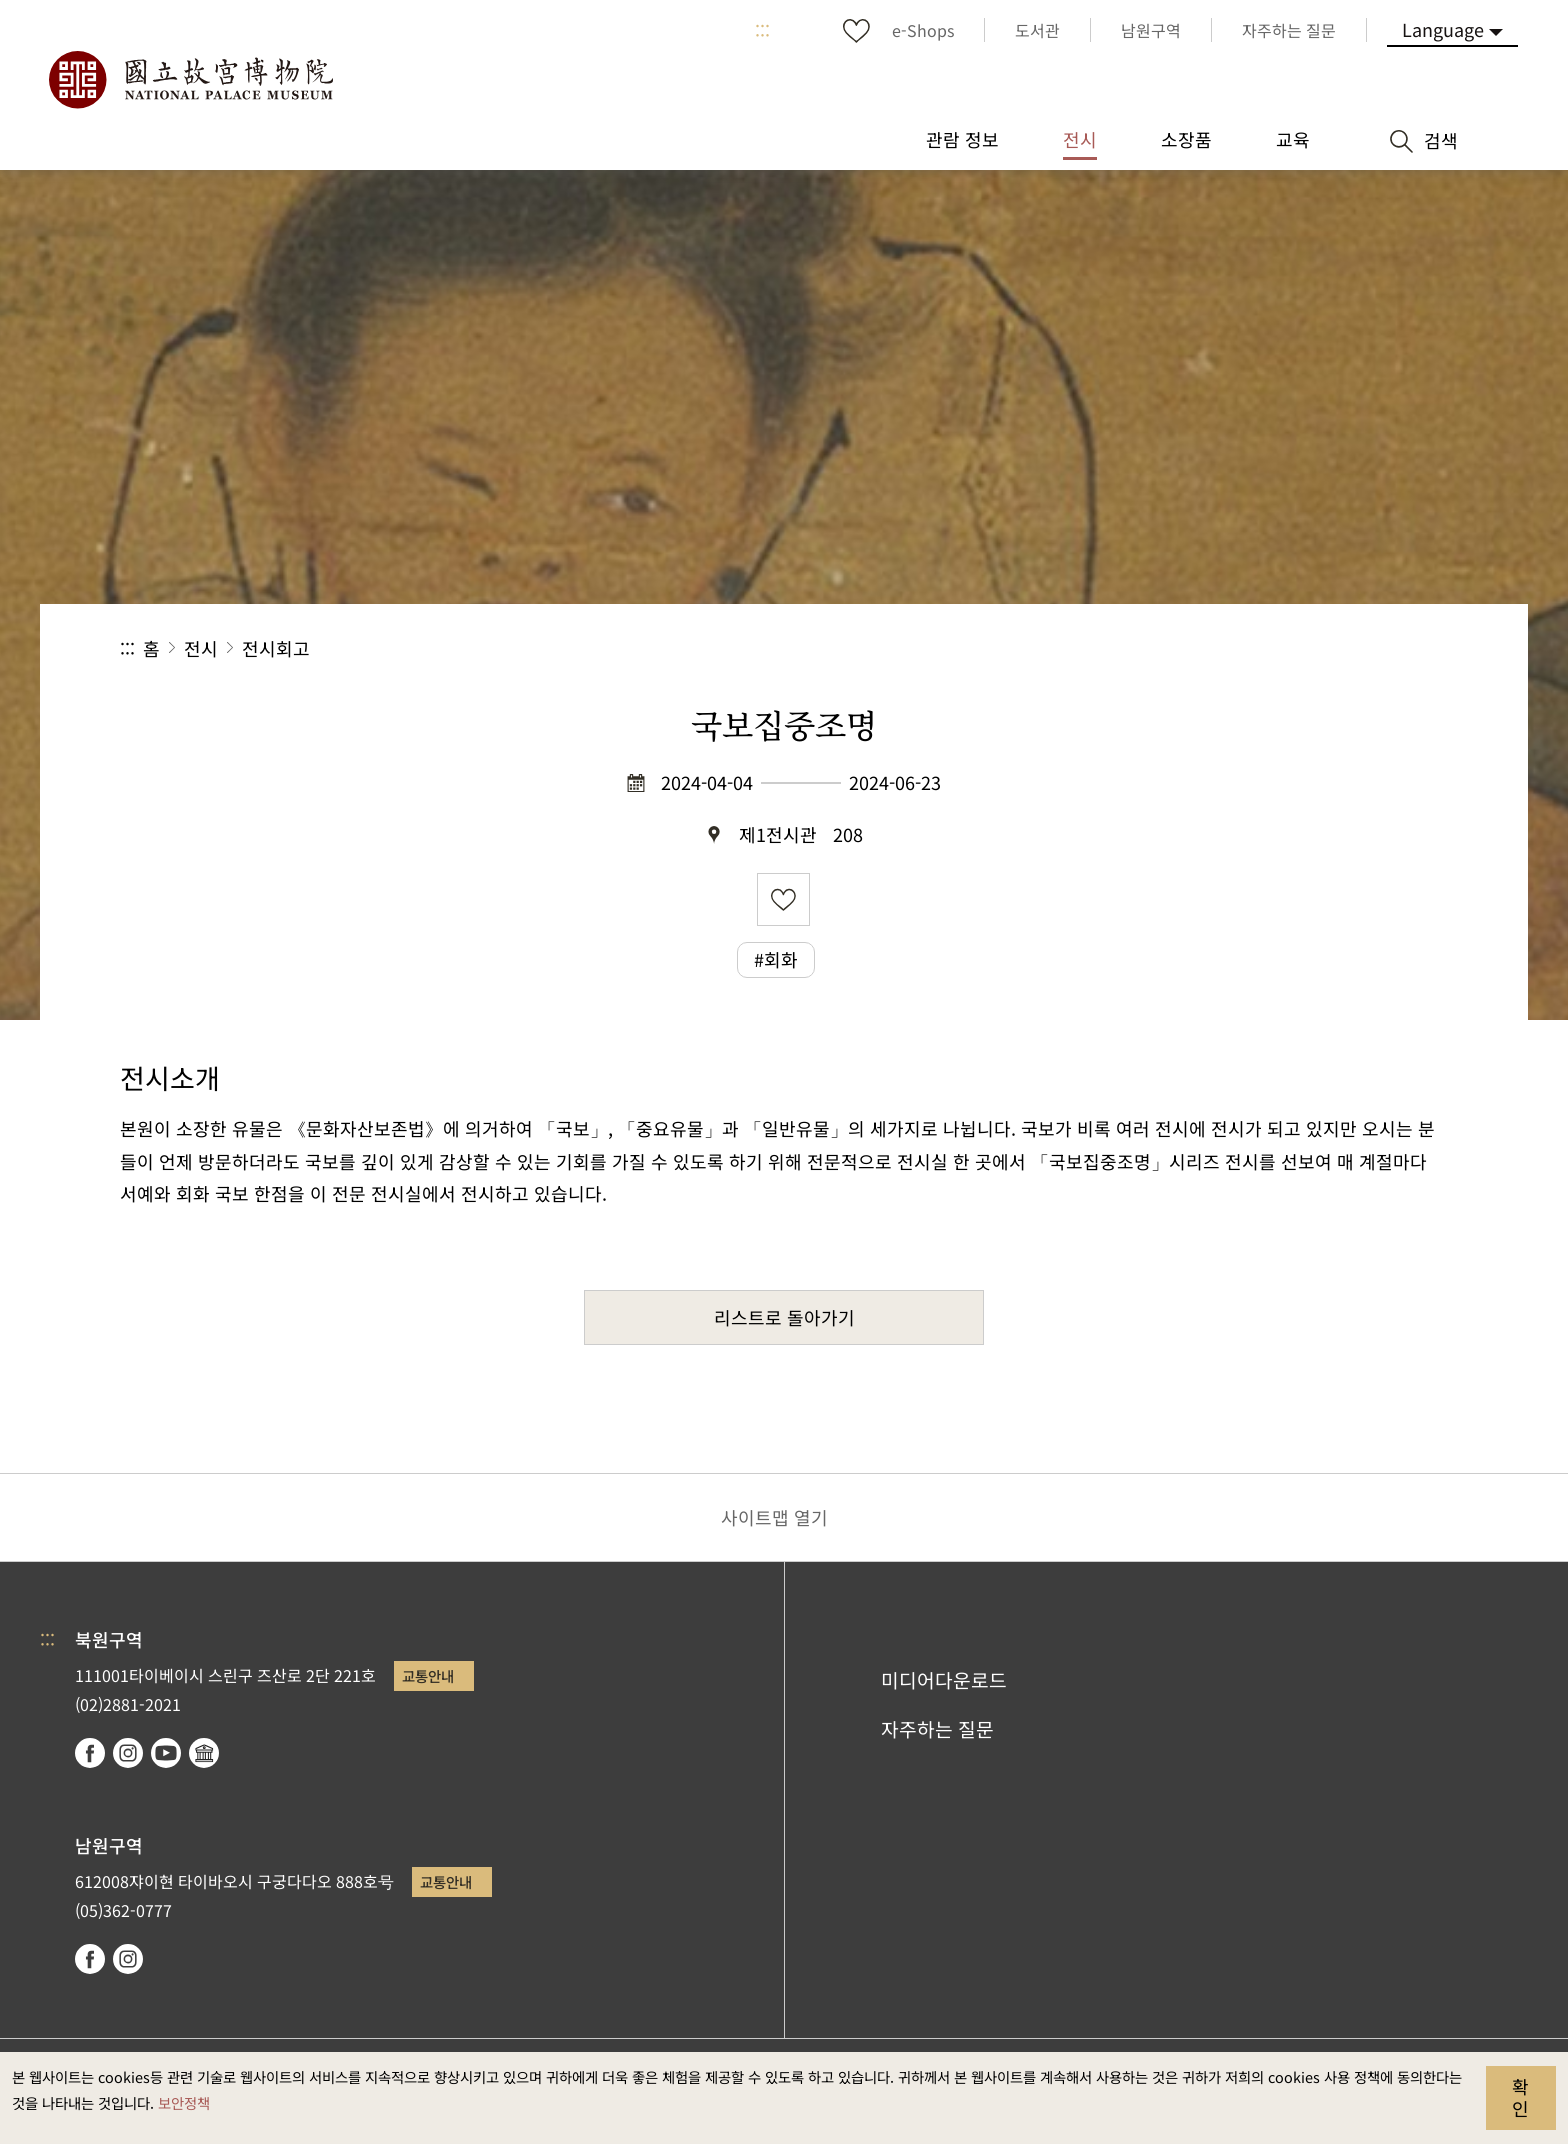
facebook (90, 1753)
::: (762, 30)
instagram (128, 1753)
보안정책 (184, 2102)
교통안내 (428, 1675)
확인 (1520, 2097)
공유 (1229, 648)
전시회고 (276, 648)
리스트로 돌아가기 (784, 1317)
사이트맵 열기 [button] (774, 1517)
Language (1443, 29)
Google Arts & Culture (204, 1753)
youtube (166, 1753)
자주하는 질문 (937, 1729)
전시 (201, 648)
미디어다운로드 (944, 1680)
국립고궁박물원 (190, 80)
